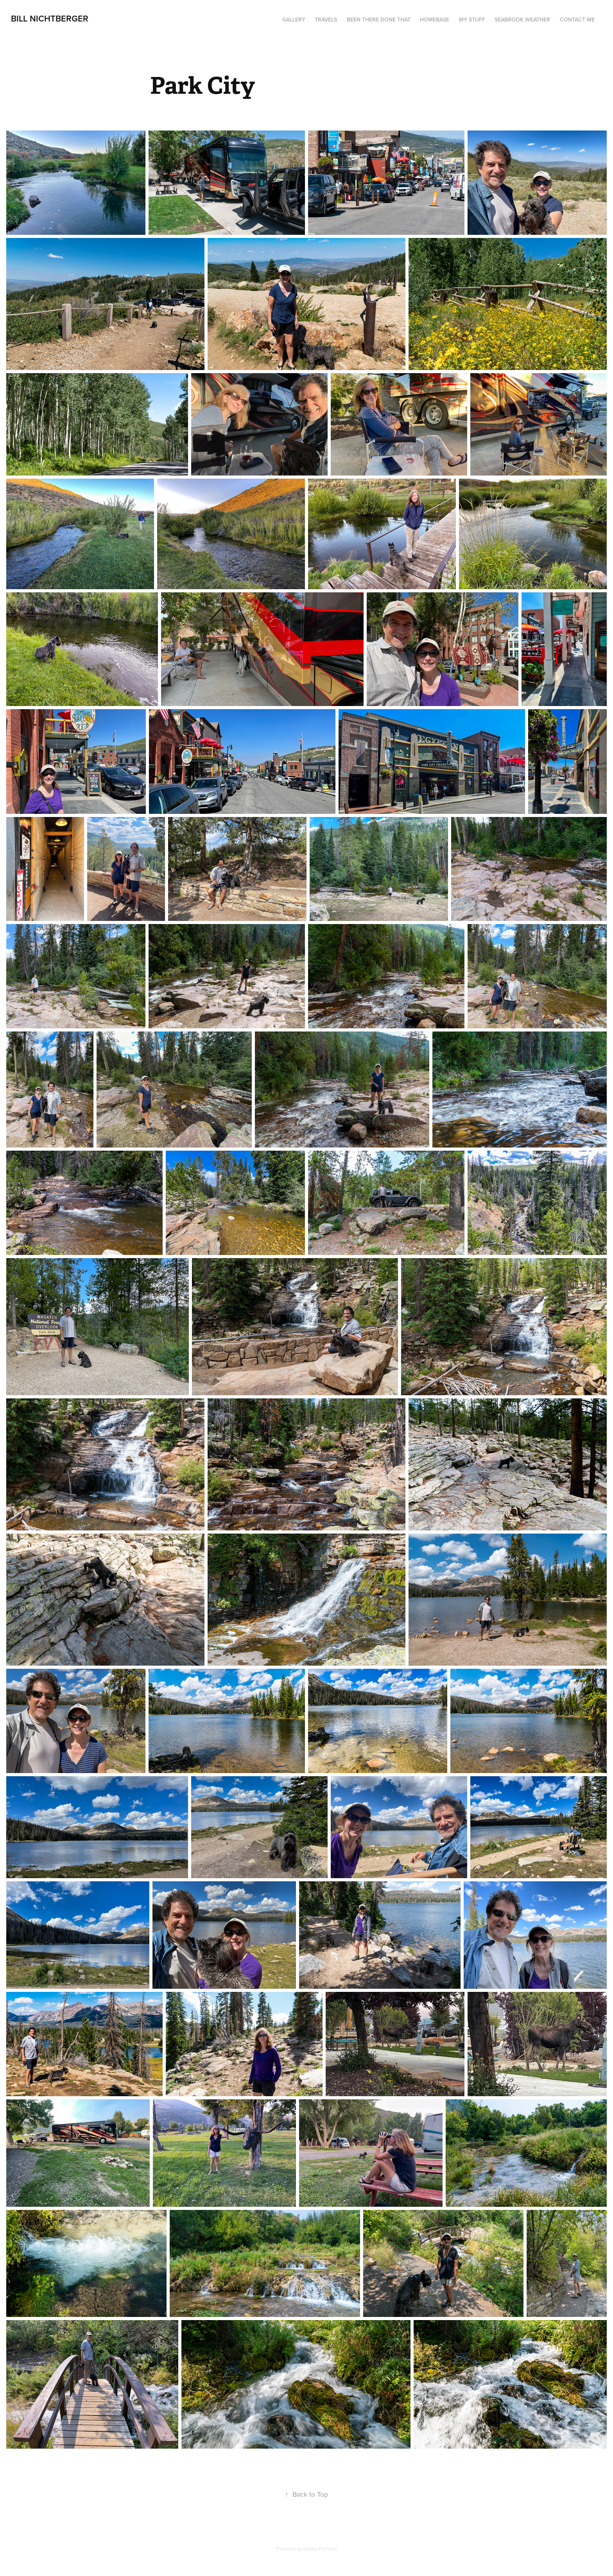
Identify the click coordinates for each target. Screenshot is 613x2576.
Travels (326, 19)
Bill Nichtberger (49, 18)
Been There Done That (378, 19)
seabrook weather (522, 19)
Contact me (577, 19)
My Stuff (472, 19)
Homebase (434, 19)
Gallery (293, 19)
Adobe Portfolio (320, 2548)
